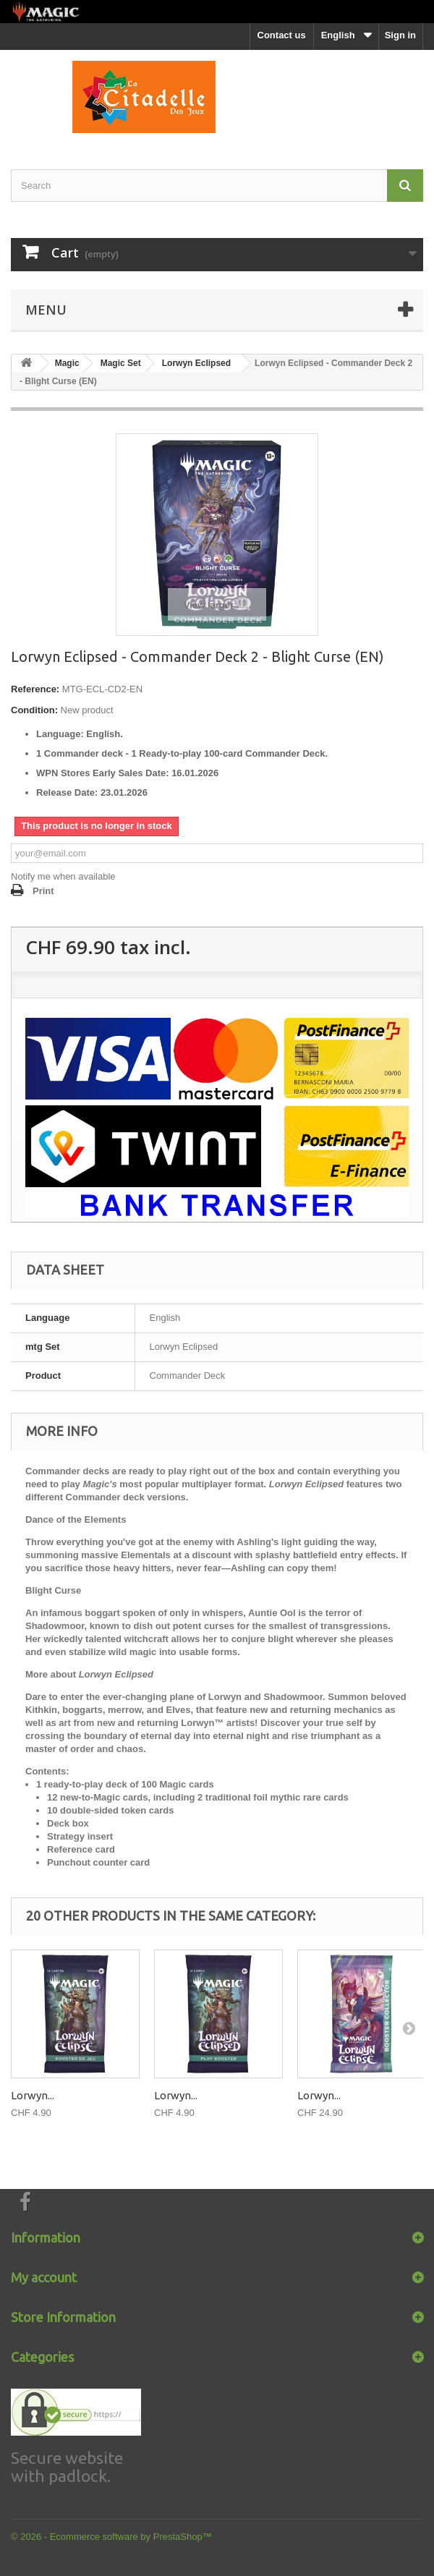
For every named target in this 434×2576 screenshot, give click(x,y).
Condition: (34, 710)
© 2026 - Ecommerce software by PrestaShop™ (111, 2536)
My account (44, 2277)
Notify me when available (63, 876)
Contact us (282, 35)
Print (43, 890)
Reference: (35, 689)
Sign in (400, 35)
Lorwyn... (32, 2095)
